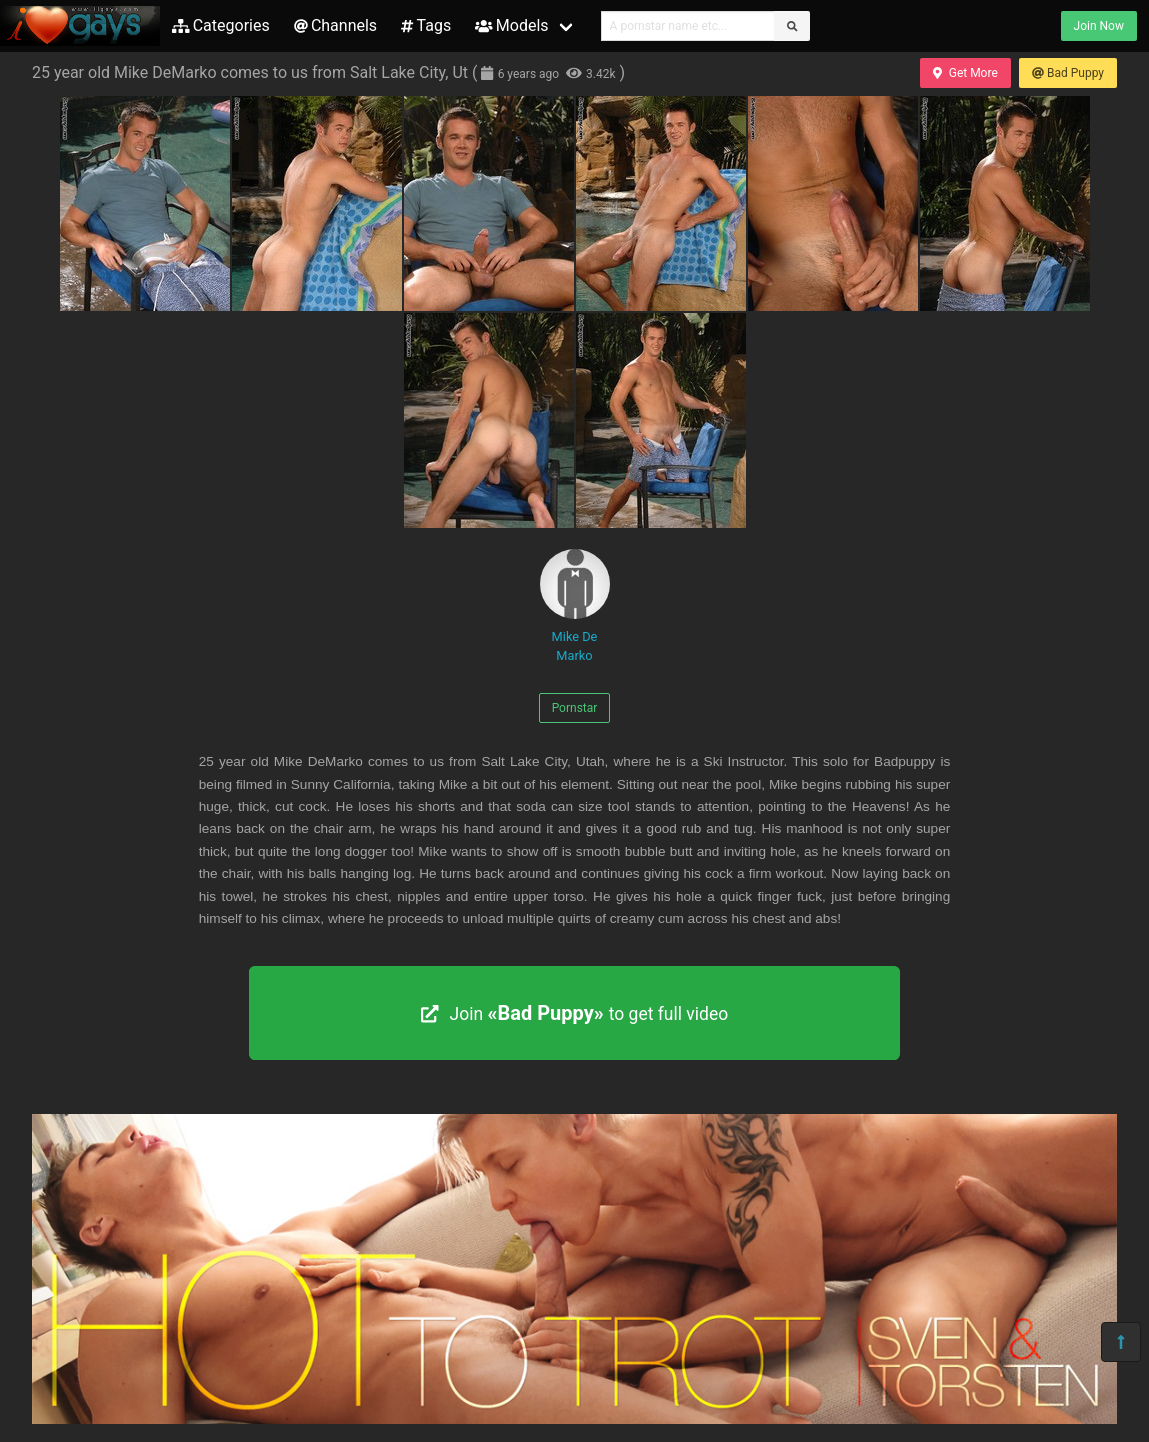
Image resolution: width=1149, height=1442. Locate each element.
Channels (335, 25)
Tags (426, 25)
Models (511, 25)
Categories (221, 25)
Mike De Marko (575, 606)
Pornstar (575, 708)
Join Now (1099, 26)
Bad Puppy (1068, 73)
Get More (965, 73)
